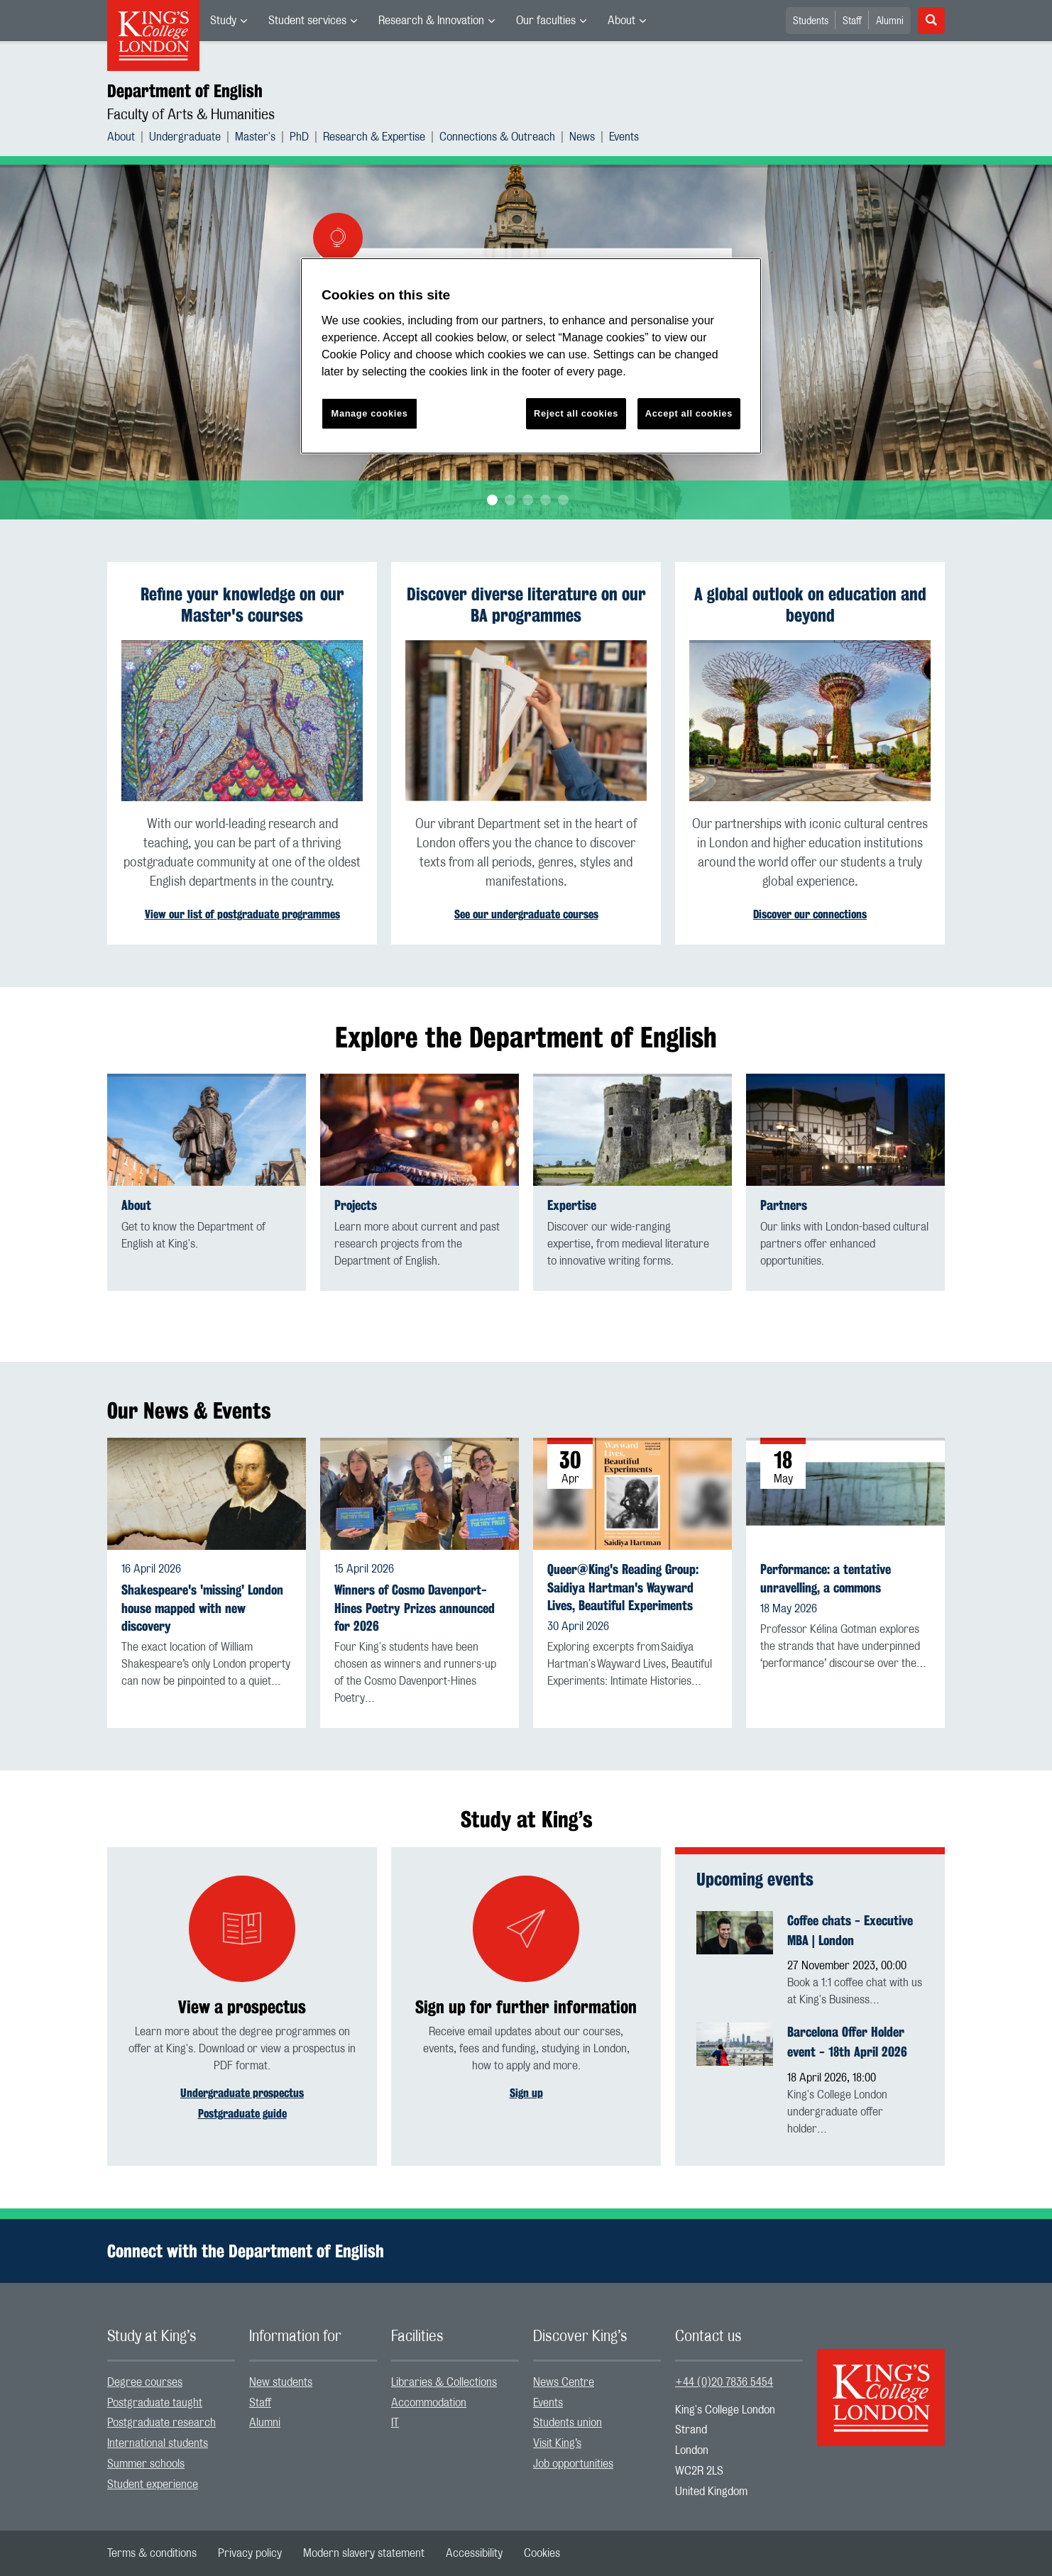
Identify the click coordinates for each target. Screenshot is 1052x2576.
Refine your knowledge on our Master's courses (242, 604)
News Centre (563, 2382)
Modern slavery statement (363, 2553)
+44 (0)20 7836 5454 (724, 2382)
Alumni (890, 21)
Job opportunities (573, 2464)
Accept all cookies (689, 413)
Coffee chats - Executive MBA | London (850, 1930)
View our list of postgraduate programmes (242, 914)
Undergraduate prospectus (242, 2093)
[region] (531, 356)
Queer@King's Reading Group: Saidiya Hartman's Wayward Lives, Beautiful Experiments (622, 1587)
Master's (255, 137)
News (582, 137)
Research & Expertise (374, 137)
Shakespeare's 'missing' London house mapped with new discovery (202, 1607)
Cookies (542, 2553)
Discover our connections (810, 914)
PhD (299, 137)
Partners (783, 1205)
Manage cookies (370, 413)
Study (223, 20)
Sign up (526, 2093)
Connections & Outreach (497, 137)
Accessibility (474, 2553)
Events (624, 137)
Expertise (571, 1205)
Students (810, 21)
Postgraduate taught (154, 2403)
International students (157, 2443)
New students (280, 2382)
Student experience (152, 2484)
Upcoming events (754, 1879)
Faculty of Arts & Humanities (191, 115)
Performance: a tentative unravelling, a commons (825, 1578)
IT (395, 2422)
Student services (307, 20)
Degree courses (144, 2382)
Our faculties (546, 20)
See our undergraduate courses (526, 914)
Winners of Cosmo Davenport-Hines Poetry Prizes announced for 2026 (414, 1607)
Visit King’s (557, 2443)
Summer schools (146, 2464)
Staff (852, 21)
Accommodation (428, 2403)
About (621, 20)
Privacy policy (250, 2553)
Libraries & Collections (444, 2382)
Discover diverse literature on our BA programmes (526, 604)
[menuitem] (228, 20)
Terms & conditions (152, 2553)
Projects (355, 1205)
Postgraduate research (161, 2422)
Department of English (185, 90)
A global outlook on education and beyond (810, 604)
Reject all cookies (576, 413)
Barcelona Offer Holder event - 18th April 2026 (847, 2041)
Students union (567, 2422)
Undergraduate (185, 137)
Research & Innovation (431, 20)
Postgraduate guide (242, 2114)
